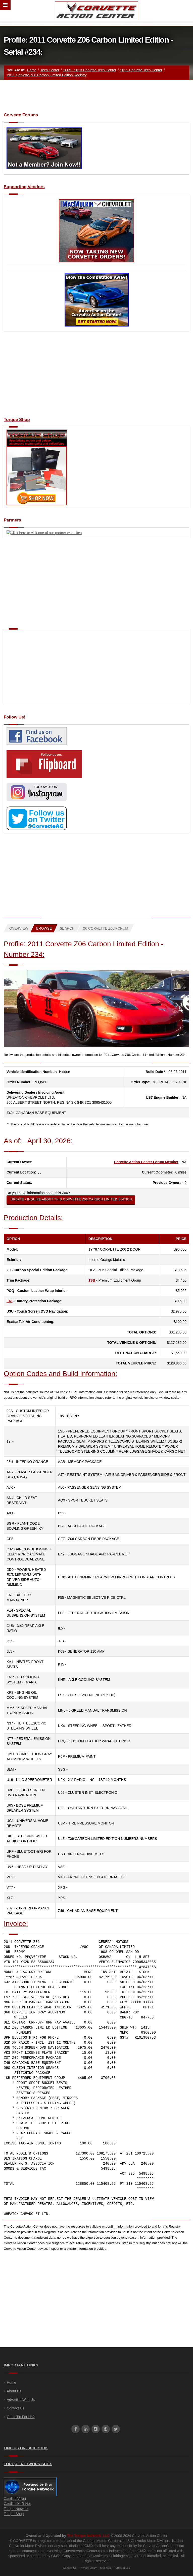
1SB (91, 1280)
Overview (18, 928)
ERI (9, 1301)
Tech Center (49, 70)
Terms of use (122, 2567)
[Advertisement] (96, 377)
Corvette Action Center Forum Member (146, 1162)
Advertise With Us (21, 2400)
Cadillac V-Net (15, 2499)
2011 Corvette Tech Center (141, 70)
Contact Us (15, 2408)
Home (31, 70)
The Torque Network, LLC (88, 2536)
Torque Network (16, 2509)
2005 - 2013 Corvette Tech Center (89, 70)
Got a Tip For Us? (20, 2417)
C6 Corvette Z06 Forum (105, 928)
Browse (44, 928)
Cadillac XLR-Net (17, 2504)
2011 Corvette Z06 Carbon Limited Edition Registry (47, 75)
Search (67, 928)
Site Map (105, 2567)
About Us (14, 2391)
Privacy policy (88, 2567)
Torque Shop (14, 2514)
